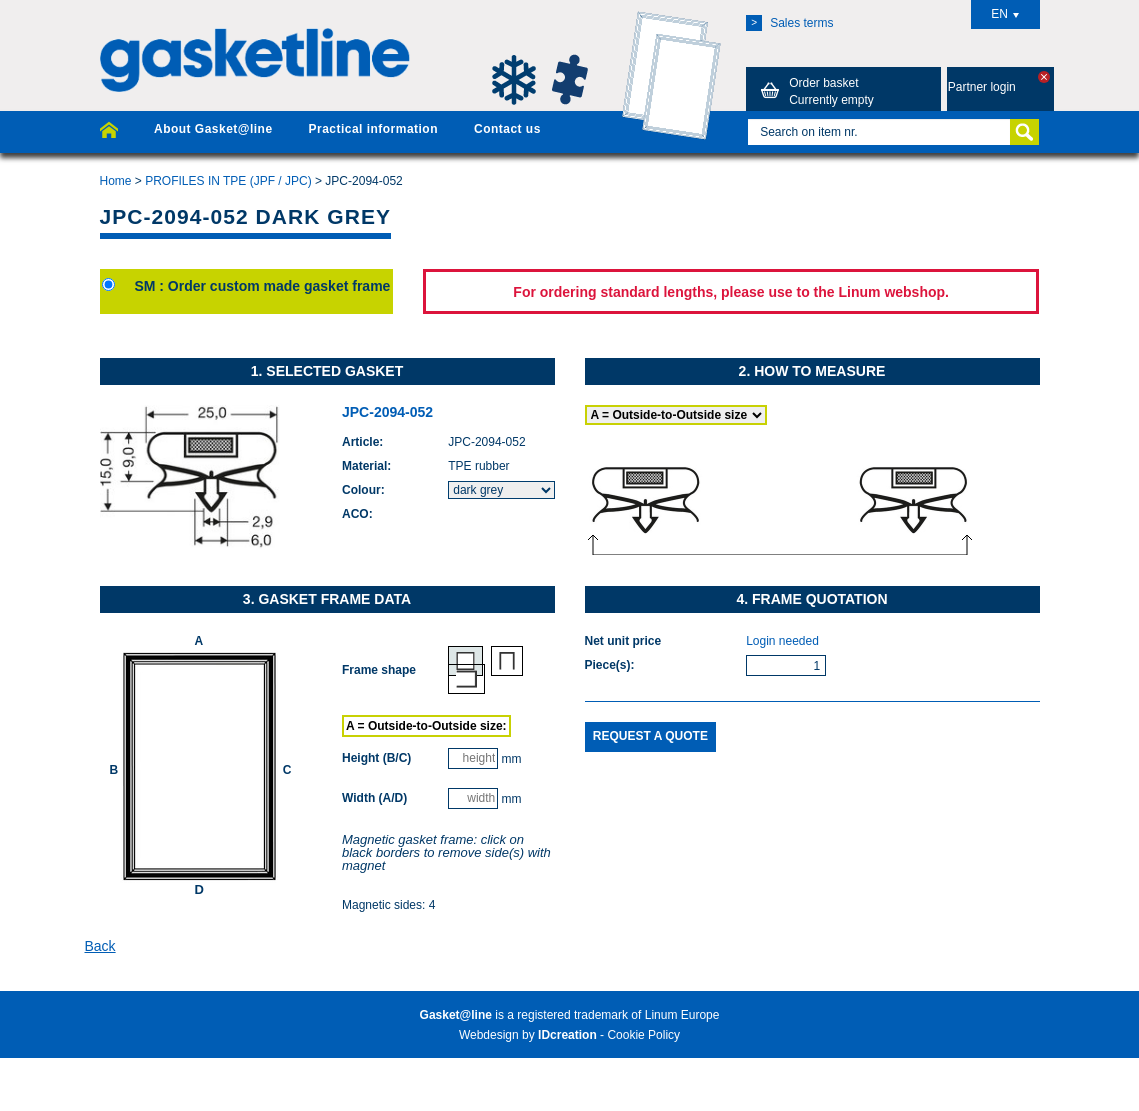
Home (116, 181)
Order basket (814, 91)
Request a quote (650, 736)
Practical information (373, 129)
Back (100, 946)
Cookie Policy (643, 1035)
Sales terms (789, 23)
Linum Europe (682, 1015)
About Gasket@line (213, 129)
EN (1005, 14)
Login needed (782, 641)
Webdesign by (528, 1035)
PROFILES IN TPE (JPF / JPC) (228, 181)
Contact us (507, 129)
